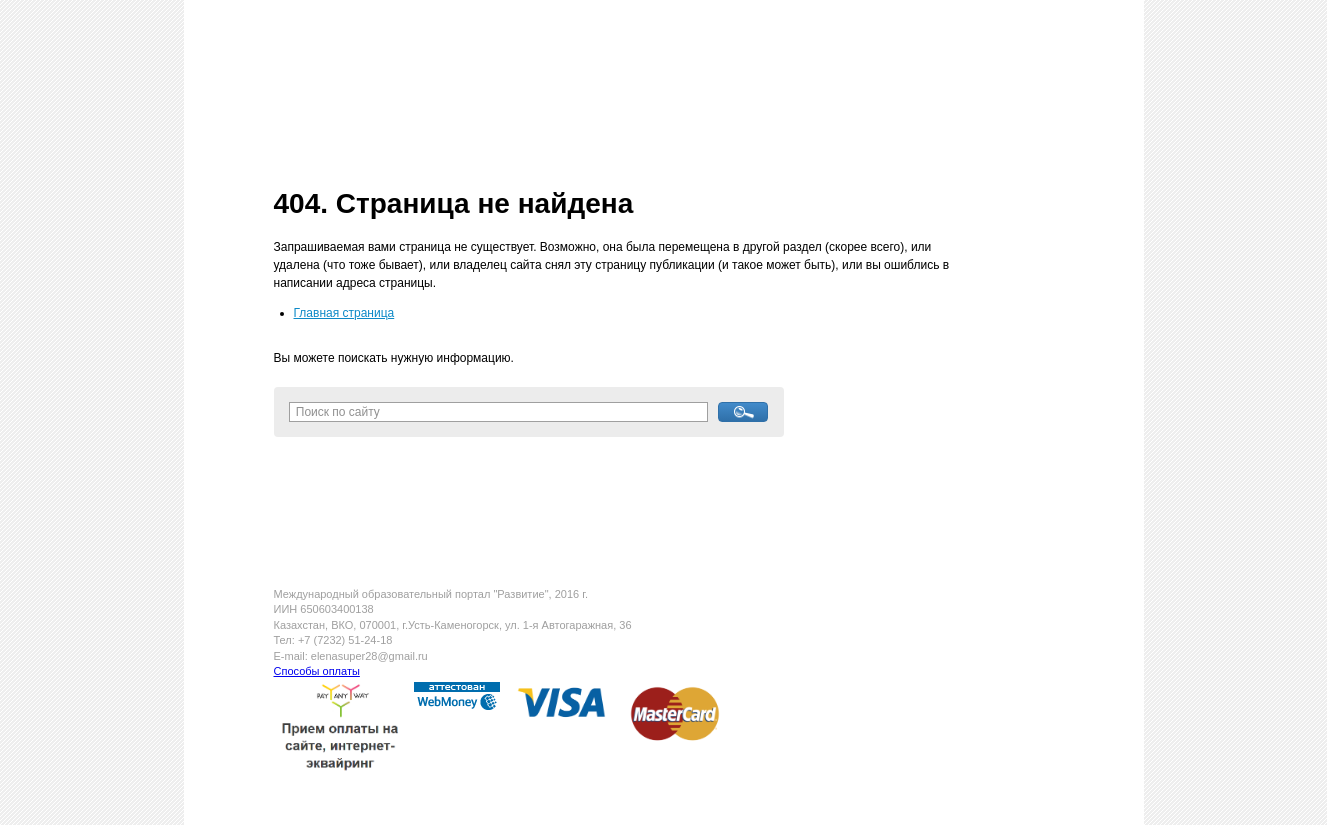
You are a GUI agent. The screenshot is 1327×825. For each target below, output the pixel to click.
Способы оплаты (317, 671)
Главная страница (344, 313)
